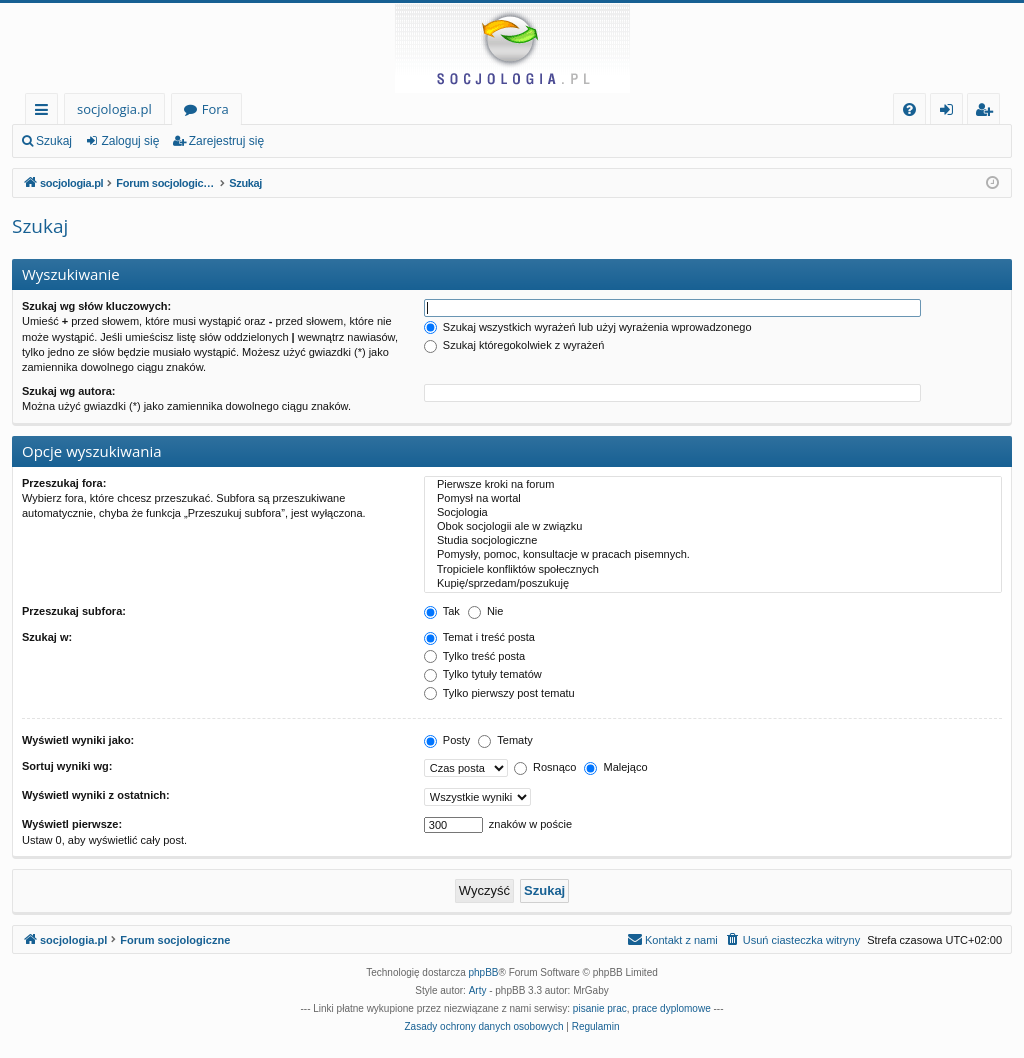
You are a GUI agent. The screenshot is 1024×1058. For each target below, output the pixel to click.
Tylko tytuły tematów (483, 674)
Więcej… (45, 112)
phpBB (484, 972)
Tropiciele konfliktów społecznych (713, 570)
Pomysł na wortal (713, 499)
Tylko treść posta (474, 656)
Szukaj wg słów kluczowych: (96, 306)
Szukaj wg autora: (69, 391)
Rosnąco (545, 767)
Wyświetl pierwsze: (72, 824)
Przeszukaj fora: (64, 483)
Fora (215, 109)
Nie (486, 611)
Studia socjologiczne (713, 541)
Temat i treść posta (479, 637)
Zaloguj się (130, 141)
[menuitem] (909, 109)
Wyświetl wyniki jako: (78, 740)
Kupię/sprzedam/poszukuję (713, 584)
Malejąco (615, 767)
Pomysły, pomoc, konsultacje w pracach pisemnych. (713, 555)
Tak (442, 611)
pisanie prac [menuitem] (600, 1008)
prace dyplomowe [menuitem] (671, 1008)
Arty (478, 990)
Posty (447, 740)
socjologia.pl (114, 109)
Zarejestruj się (226, 141)
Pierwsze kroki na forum (713, 485)
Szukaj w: (47, 637)
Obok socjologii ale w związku (713, 527)
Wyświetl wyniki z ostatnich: (96, 795)
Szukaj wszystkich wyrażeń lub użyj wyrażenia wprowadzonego (588, 327)
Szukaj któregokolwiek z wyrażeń (514, 345)
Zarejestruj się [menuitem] (989, 112)
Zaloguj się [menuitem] (950, 112)
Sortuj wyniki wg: (67, 766)
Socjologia (713, 513)
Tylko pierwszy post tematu (499, 693)
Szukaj (54, 141)
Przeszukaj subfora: (74, 611)
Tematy (505, 740)
